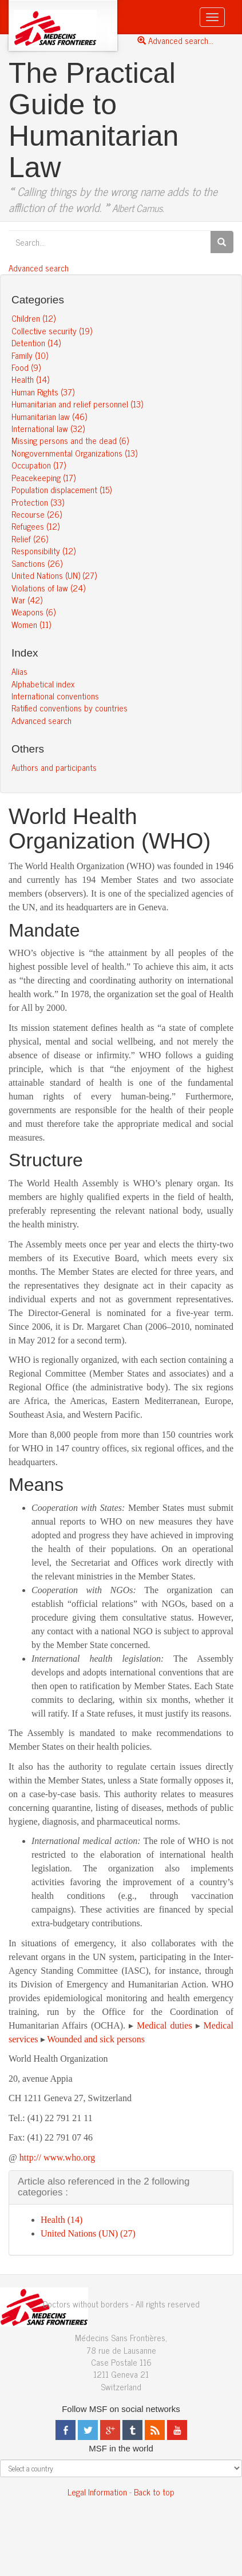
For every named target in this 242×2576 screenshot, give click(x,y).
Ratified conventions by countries (69, 708)
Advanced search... (175, 40)
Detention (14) (36, 342)
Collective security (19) (51, 330)
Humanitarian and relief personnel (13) (77, 404)
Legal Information (97, 2492)
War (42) (26, 600)
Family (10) (29, 355)
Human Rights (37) (42, 392)
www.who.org (69, 2157)
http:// (30, 2157)
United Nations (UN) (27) (54, 575)
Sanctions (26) (36, 563)
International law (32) (48, 428)
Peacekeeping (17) (43, 477)
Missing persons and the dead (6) (70, 440)
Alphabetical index (42, 684)
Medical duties (164, 2025)
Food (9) (26, 367)
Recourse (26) (36, 514)
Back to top (154, 2492)
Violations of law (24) (48, 588)
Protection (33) (37, 502)
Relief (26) (29, 538)
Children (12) (33, 318)
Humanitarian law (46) (49, 416)
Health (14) (30, 379)
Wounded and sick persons (96, 2039)
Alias (19, 671)
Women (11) (31, 624)
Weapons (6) (33, 612)
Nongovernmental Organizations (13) (74, 453)
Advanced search (39, 268)
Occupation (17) (38, 465)
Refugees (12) (35, 526)
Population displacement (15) (61, 489)
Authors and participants (54, 767)
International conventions (55, 696)
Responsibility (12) (43, 550)
